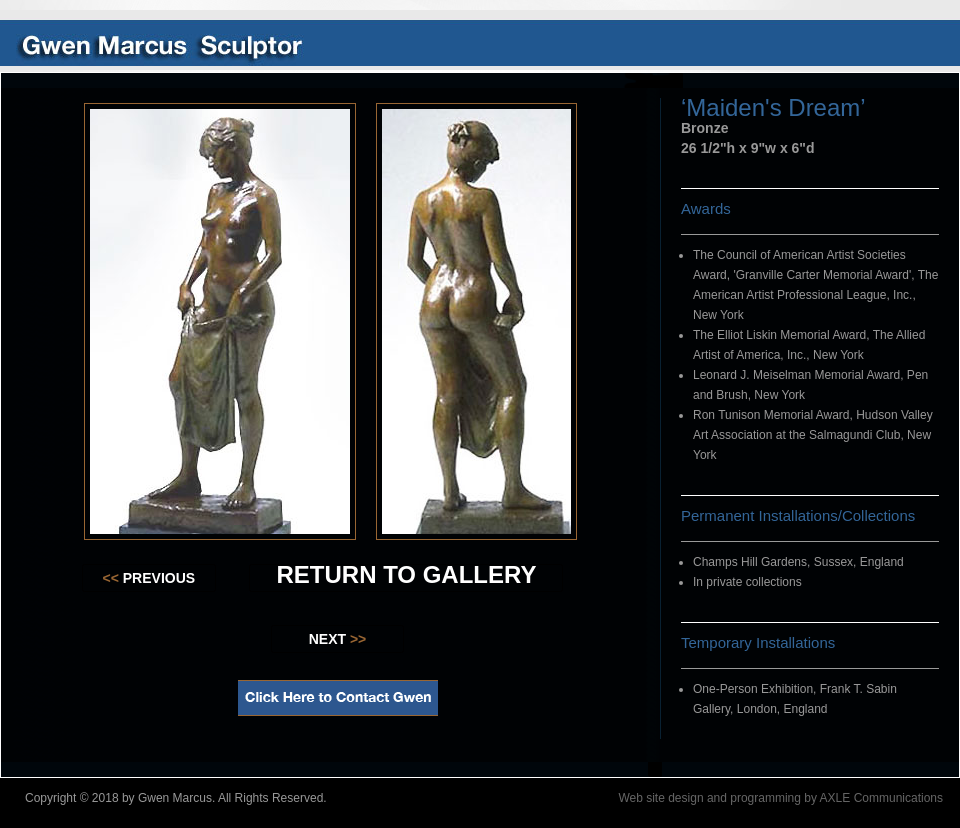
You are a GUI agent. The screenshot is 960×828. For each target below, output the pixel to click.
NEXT (338, 639)
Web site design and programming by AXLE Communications (780, 798)
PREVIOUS (149, 578)
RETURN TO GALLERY (406, 574)
